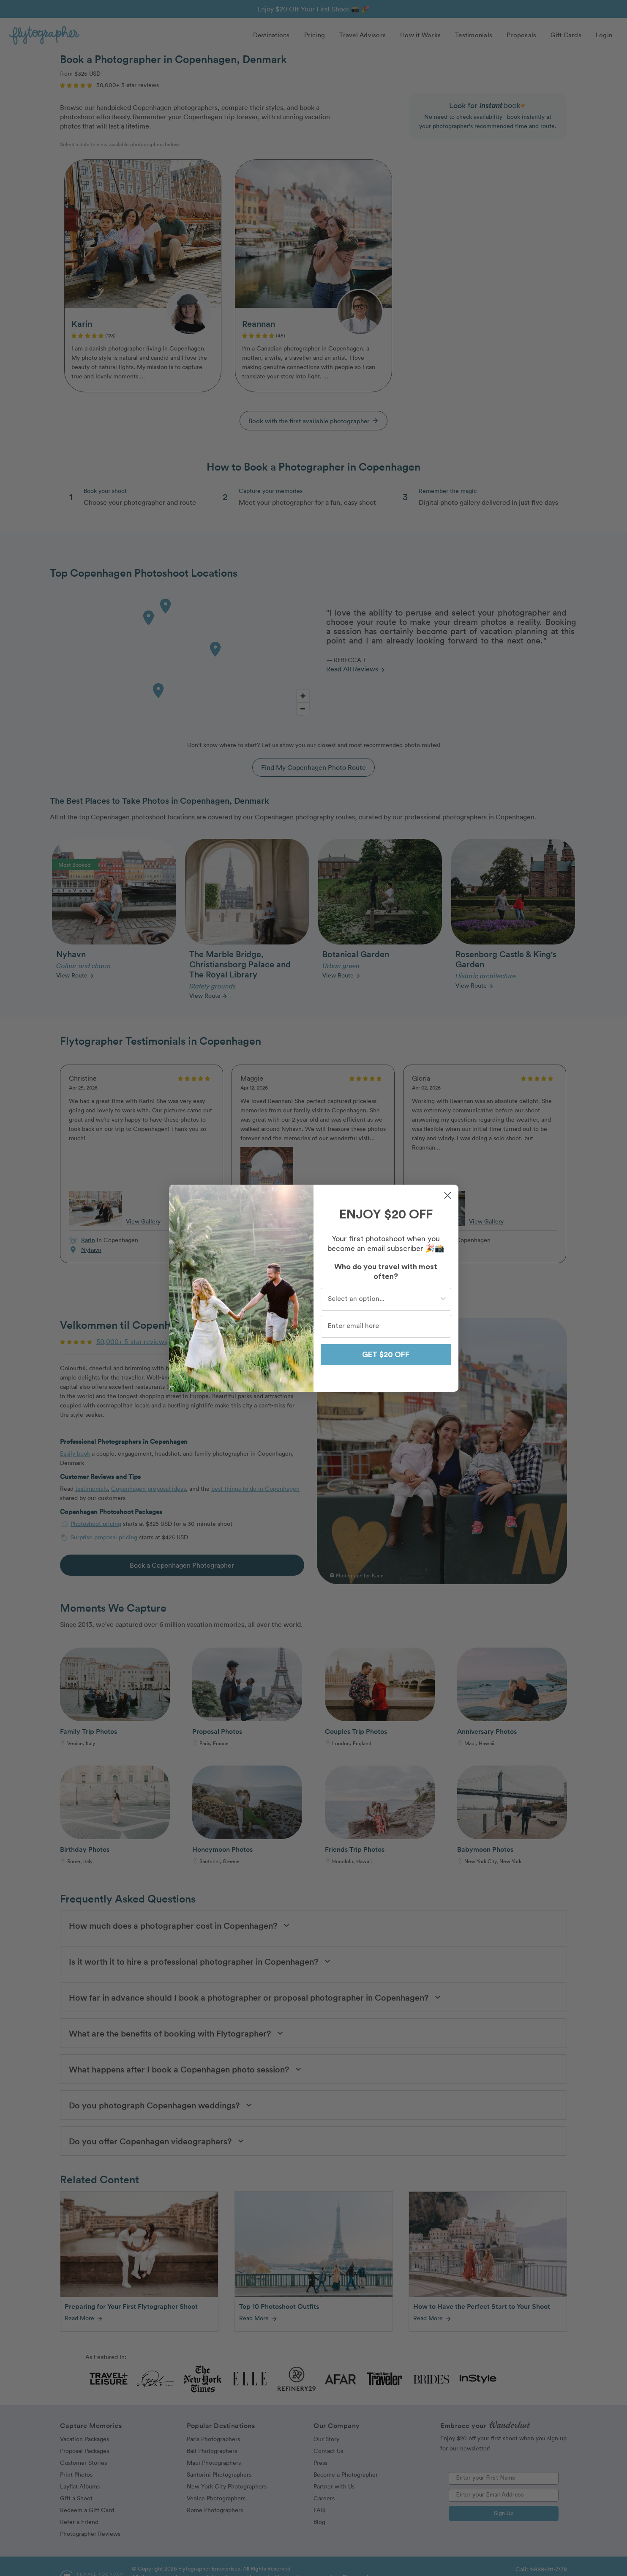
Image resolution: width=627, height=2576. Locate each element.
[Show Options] (443, 1299)
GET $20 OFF (385, 1354)
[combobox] (383, 1299)
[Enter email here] (386, 1326)
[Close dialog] (447, 1195)
